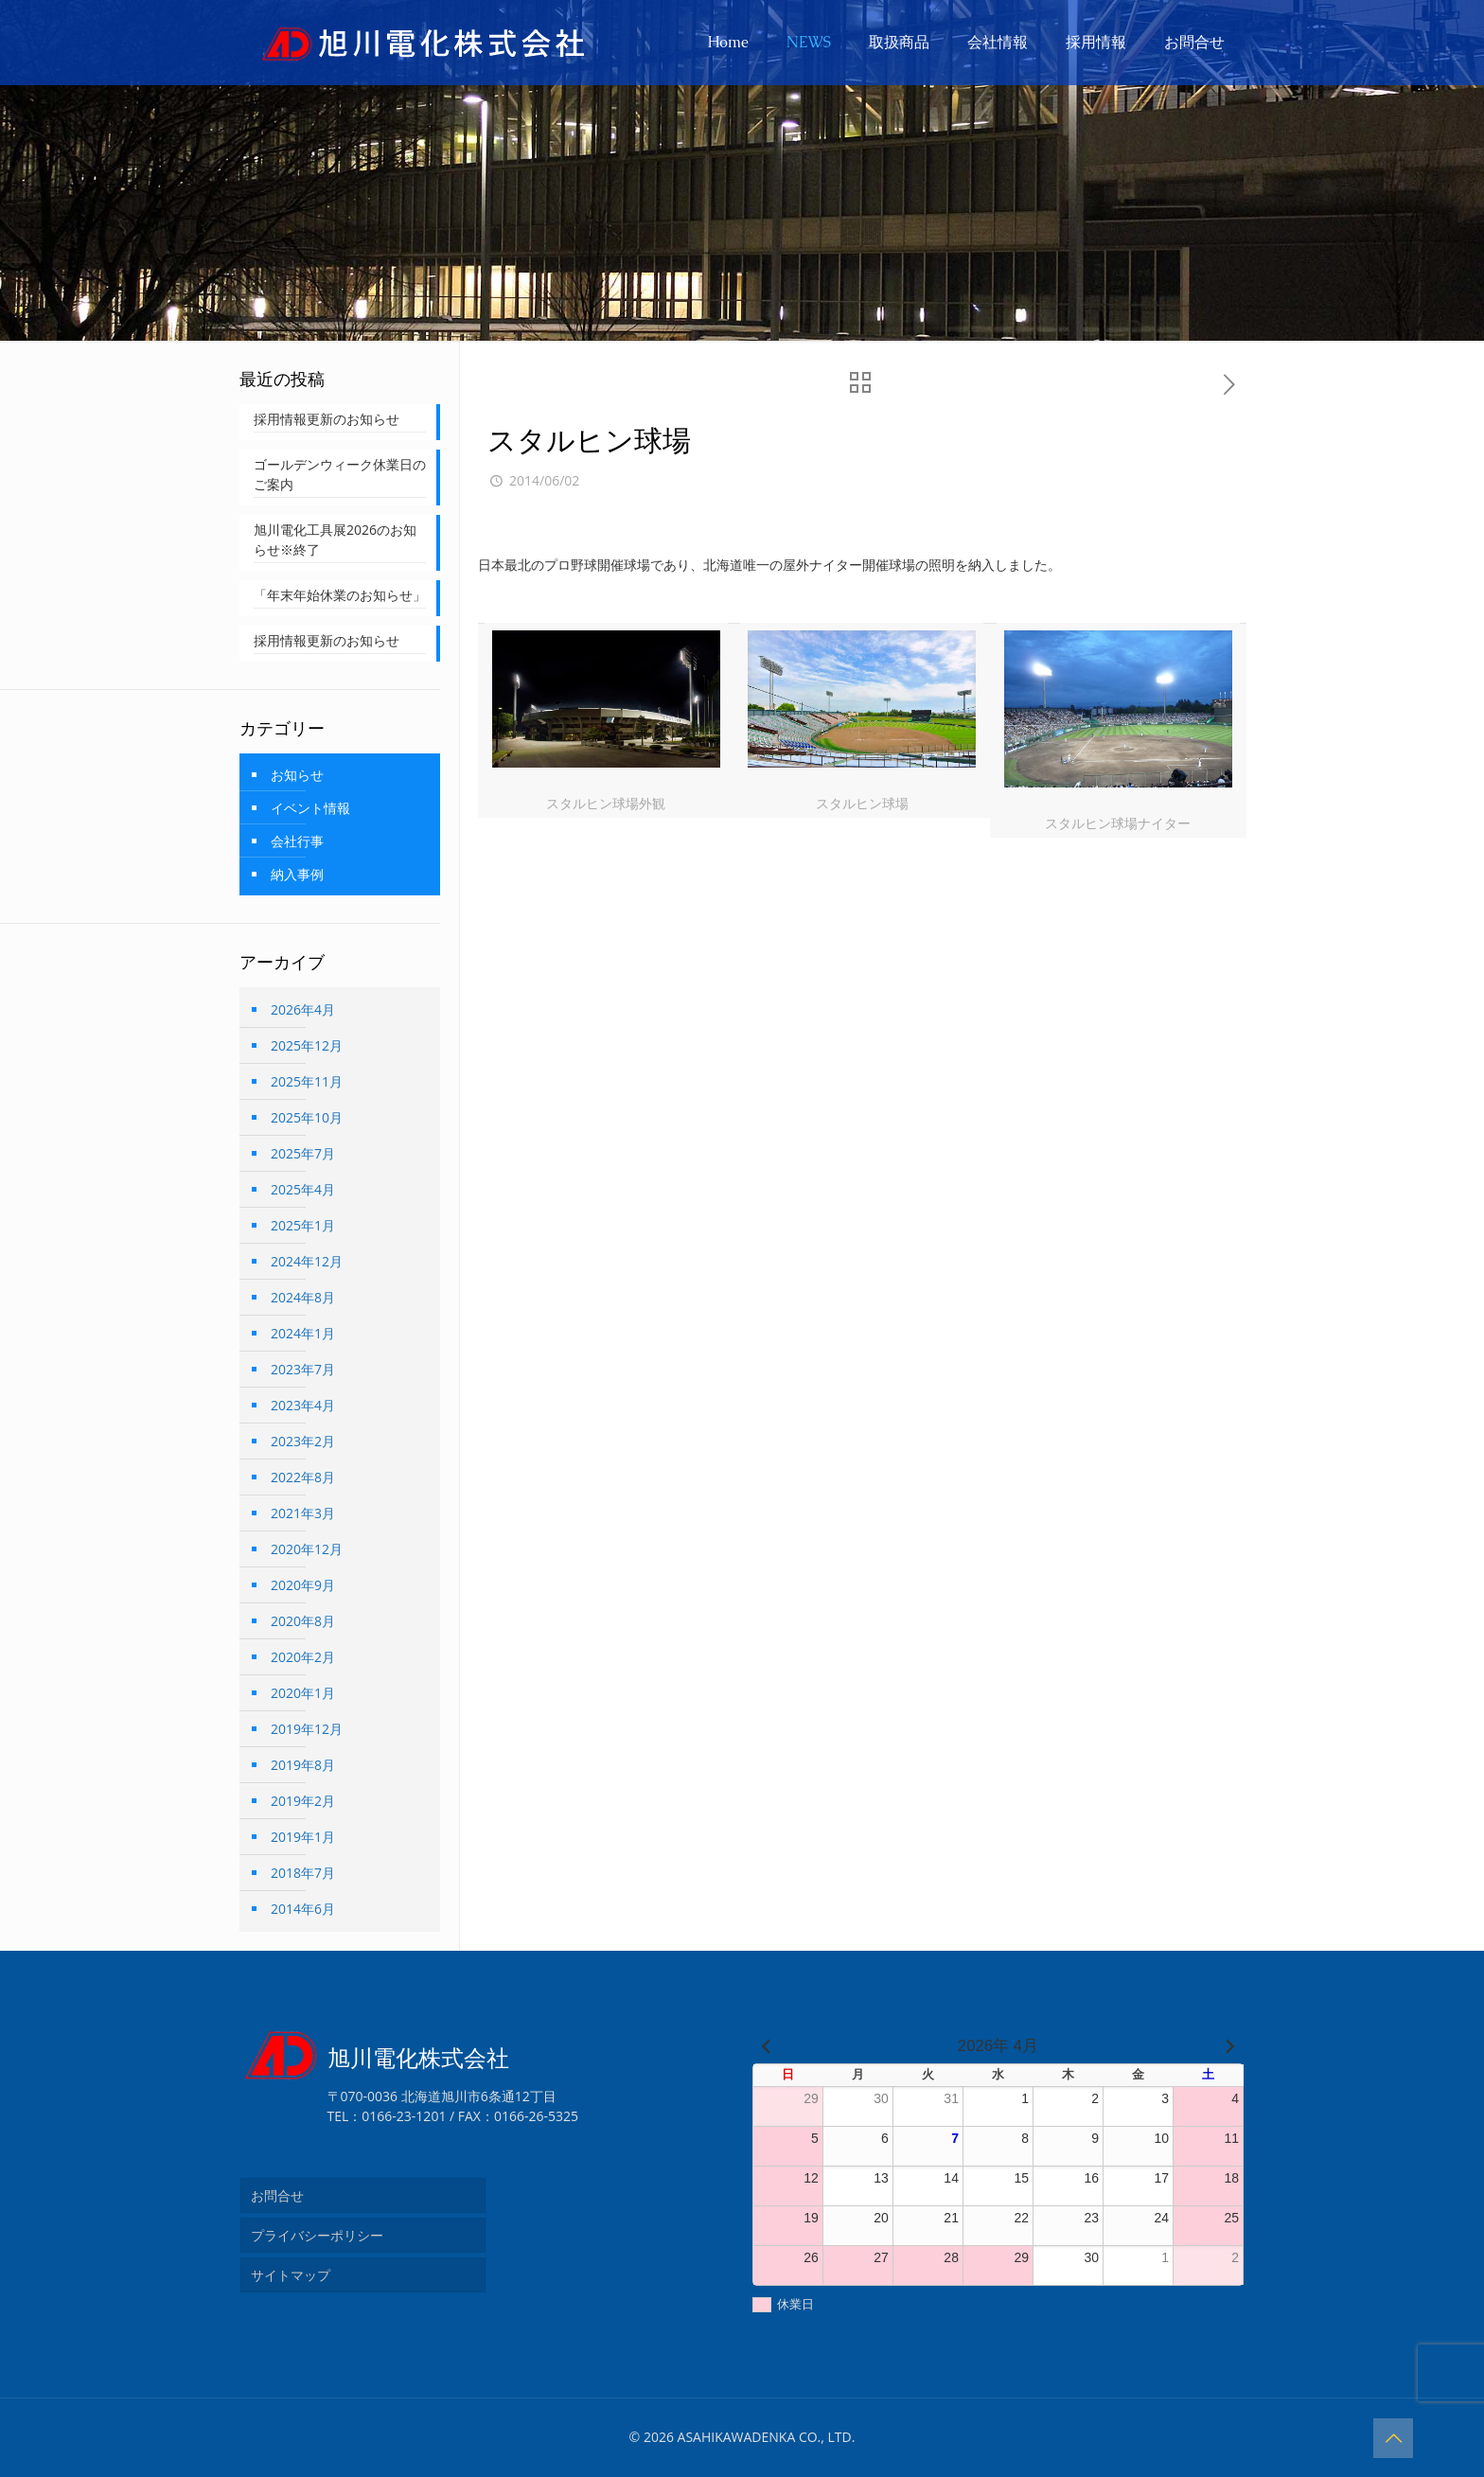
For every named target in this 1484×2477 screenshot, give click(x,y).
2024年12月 (307, 1261)
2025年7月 (303, 1153)
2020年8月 (303, 1621)
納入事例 (297, 874)
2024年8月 (303, 1297)
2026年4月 (303, 1009)
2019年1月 (303, 1837)
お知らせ (297, 775)
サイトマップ (290, 2275)
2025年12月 (307, 1045)
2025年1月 (303, 1225)
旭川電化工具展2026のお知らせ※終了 (335, 539)
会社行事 (297, 841)
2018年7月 (303, 1873)
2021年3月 (303, 1513)
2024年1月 (303, 1333)
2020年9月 (303, 1585)
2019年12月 (307, 1729)
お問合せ (277, 2195)
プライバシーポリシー (317, 2235)
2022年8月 (303, 1477)
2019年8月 (303, 1765)
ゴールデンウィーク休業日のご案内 (340, 474)
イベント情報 (310, 808)
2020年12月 (307, 1549)
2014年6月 (303, 1909)
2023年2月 (303, 1441)
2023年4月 (303, 1405)
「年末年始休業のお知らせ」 (340, 595)
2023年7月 (303, 1369)
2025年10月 (307, 1117)
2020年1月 (303, 1693)
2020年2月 (303, 1657)
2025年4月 (303, 1189)
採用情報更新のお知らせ (326, 419)
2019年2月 (303, 1801)
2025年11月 (307, 1081)
